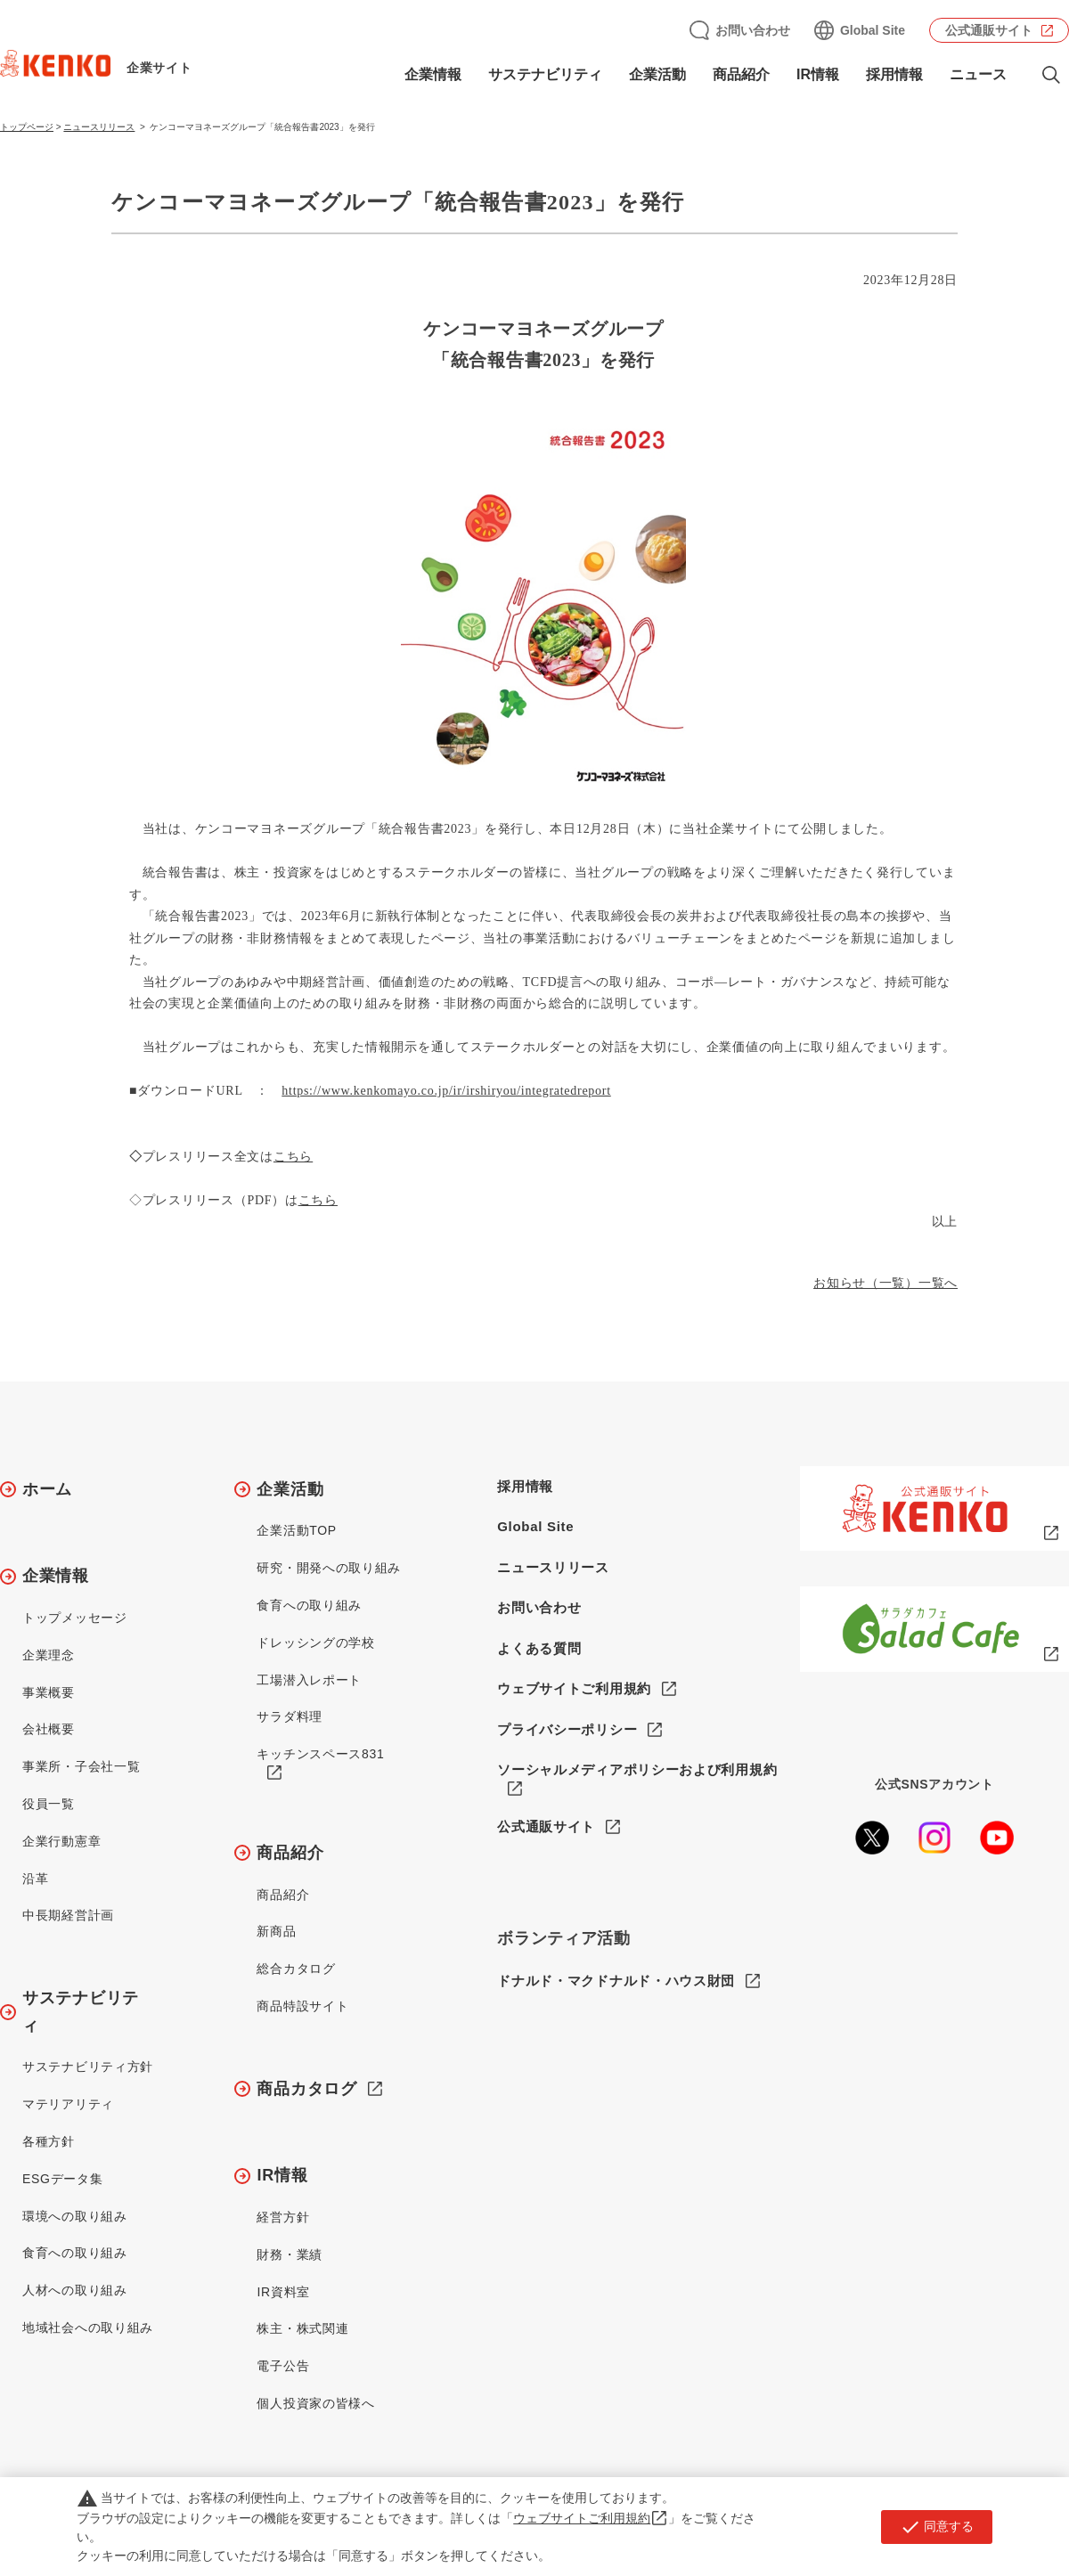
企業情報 (432, 74)
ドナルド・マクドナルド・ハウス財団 (616, 1980)
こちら (293, 1156)
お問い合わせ (752, 30)
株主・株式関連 (302, 2328)
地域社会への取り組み (87, 2327)
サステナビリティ (545, 74)
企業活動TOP (296, 1530)
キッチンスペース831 (320, 1754)
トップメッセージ (74, 1617)
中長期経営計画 (68, 1915)
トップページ (26, 127)
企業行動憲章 (61, 1841)
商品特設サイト (302, 2006)
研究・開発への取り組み (329, 1568)
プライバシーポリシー (567, 1729)
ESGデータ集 (62, 2179)
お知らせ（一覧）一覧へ (885, 1283)
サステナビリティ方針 (87, 2066)
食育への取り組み (74, 2253)
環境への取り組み (74, 2216)
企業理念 (48, 1655)
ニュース (978, 74)
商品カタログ (306, 2089)
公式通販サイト (988, 30)
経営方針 (283, 2217)
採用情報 (894, 74)
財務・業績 (289, 2254)
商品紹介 (741, 74)
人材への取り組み (74, 2290)
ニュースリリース (99, 127)
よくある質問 (539, 1648)
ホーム (47, 1489)
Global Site (872, 30)
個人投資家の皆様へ (315, 2403)
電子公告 (283, 2366)
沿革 (35, 1878)
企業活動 (657, 74)
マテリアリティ (68, 2104)
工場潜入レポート (309, 1680)
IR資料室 (283, 2292)
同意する (937, 2527)
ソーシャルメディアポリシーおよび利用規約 (637, 1769)
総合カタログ (296, 1968)
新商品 (276, 1931)
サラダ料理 (289, 1716)
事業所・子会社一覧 (81, 1766)
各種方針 (48, 2141)
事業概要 (48, 1692)
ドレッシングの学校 (315, 1642)
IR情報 (817, 74)
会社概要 (48, 1729)
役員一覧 (48, 1804)
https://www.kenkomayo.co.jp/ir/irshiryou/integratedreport (446, 1090)
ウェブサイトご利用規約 (574, 1688)
